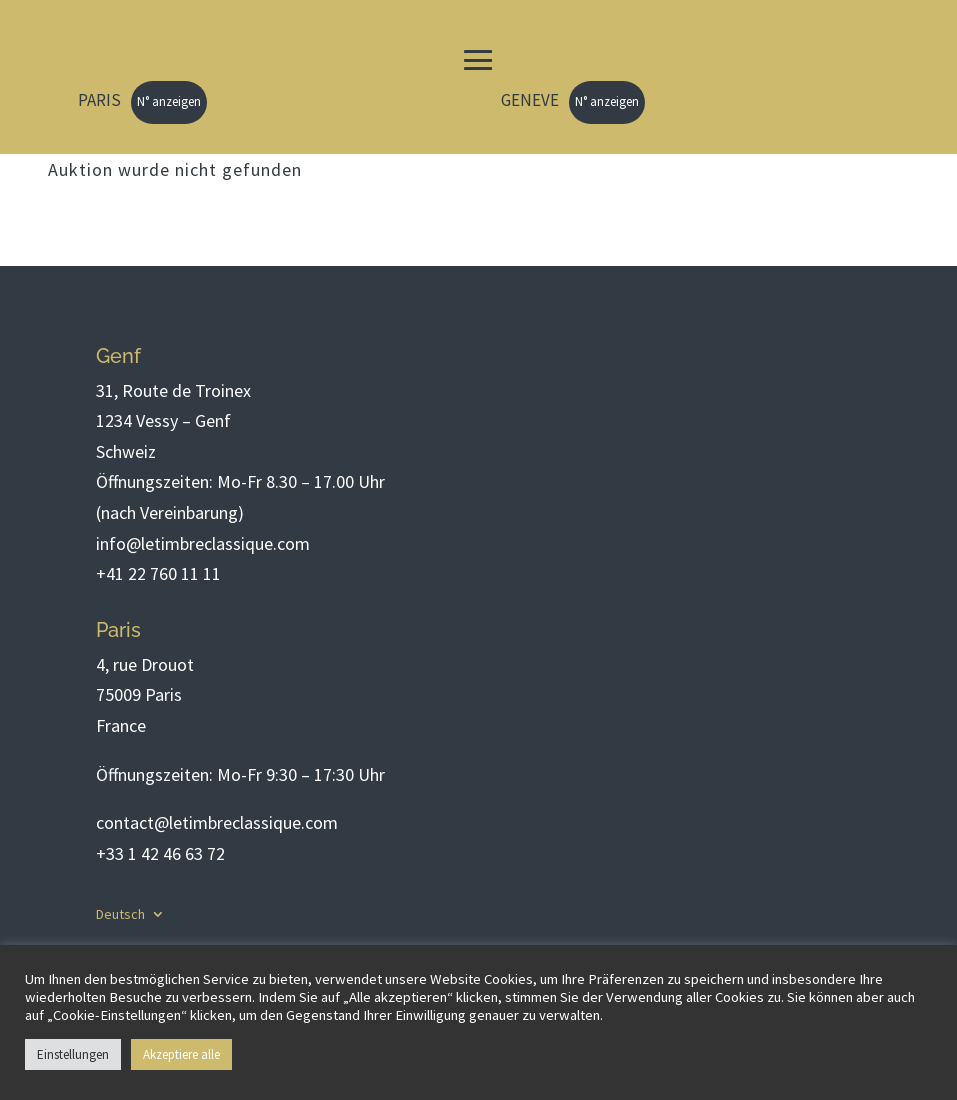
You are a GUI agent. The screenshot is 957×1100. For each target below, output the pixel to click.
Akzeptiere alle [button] (181, 1054)
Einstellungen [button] (73, 1054)
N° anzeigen (169, 101)
